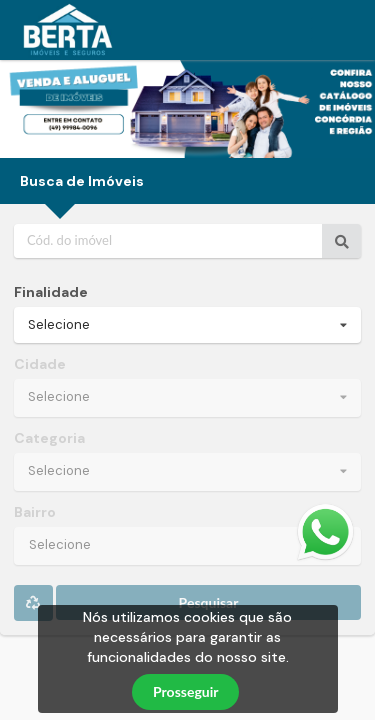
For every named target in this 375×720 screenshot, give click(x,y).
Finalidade (51, 292)
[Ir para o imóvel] (341, 241)
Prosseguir (185, 691)
